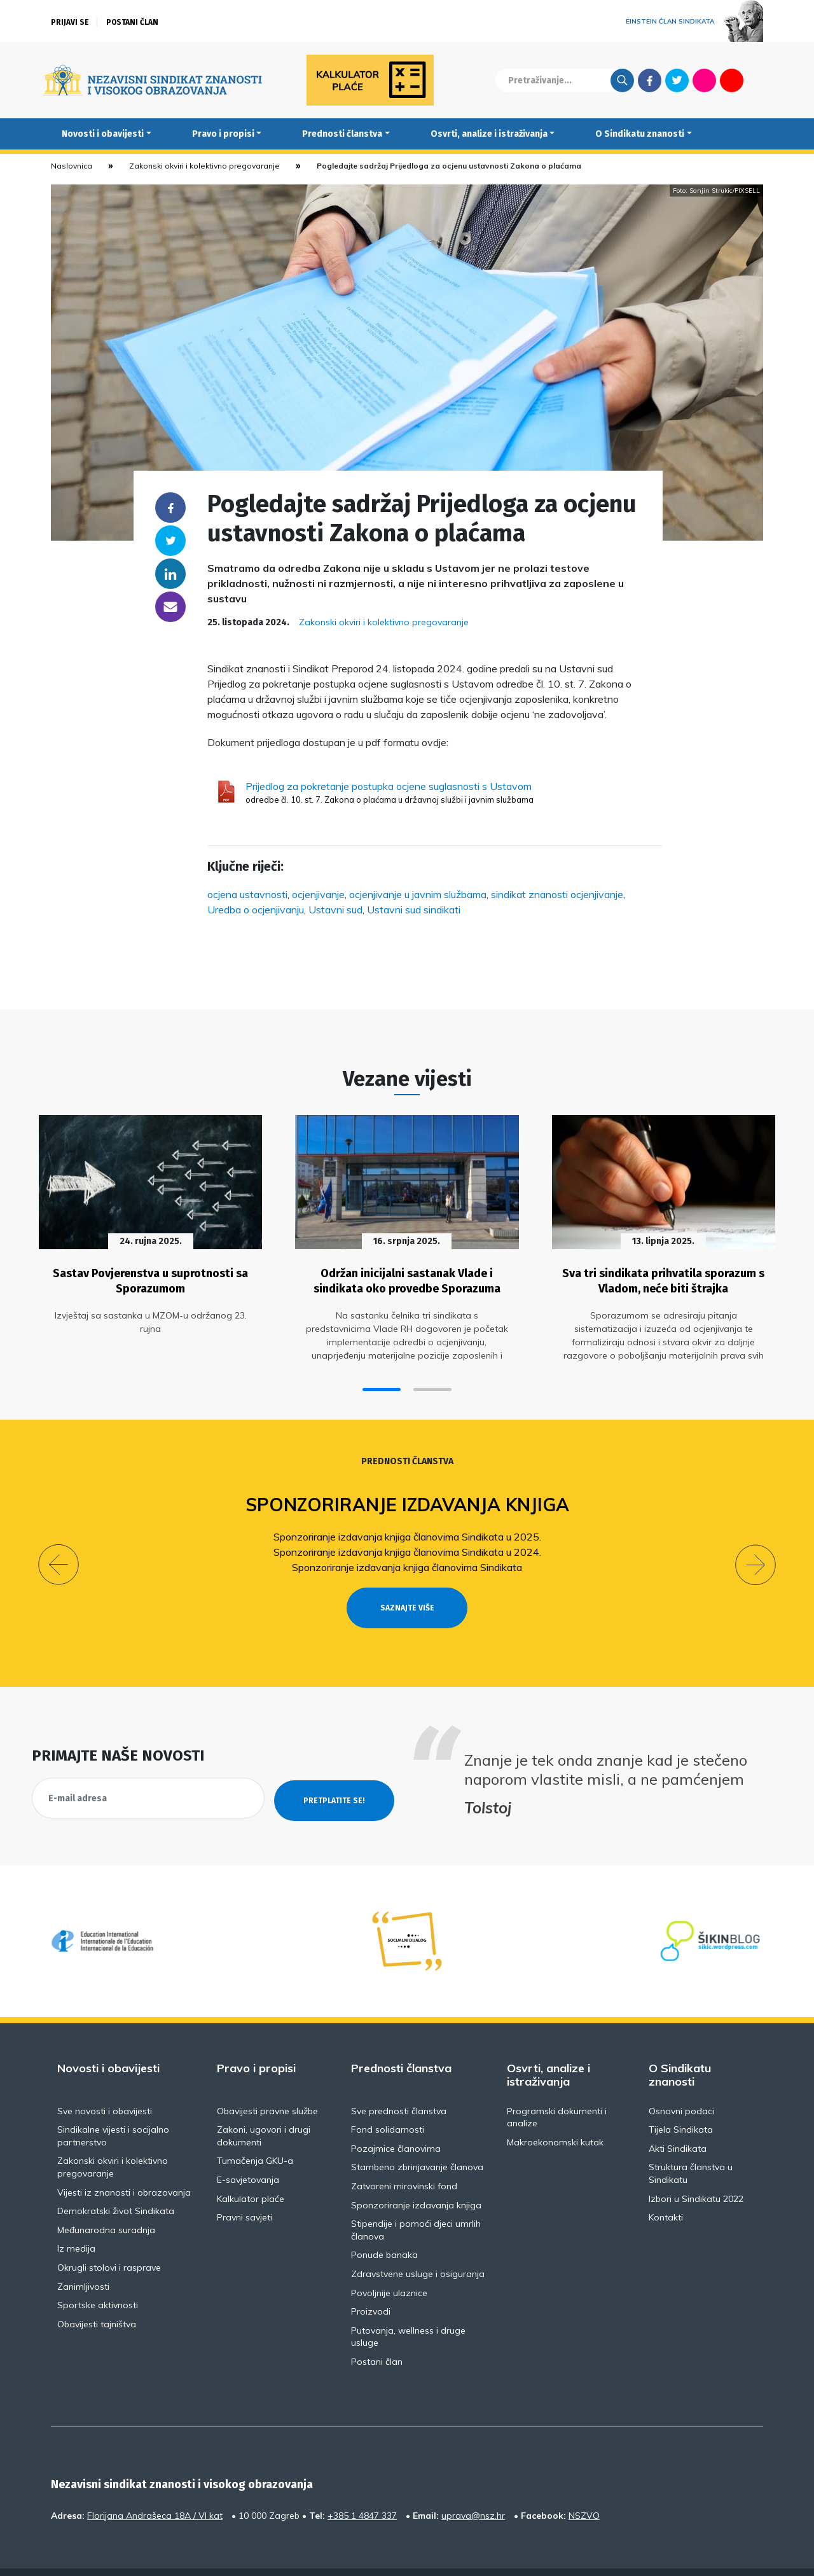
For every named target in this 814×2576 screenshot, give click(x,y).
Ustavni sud (335, 909)
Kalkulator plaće (250, 2169)
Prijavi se (70, 22)
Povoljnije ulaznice (389, 2263)
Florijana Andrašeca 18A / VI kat (155, 2486)
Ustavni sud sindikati (413, 909)
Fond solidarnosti (387, 2101)
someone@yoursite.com (170, 606)
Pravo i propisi (223, 133)
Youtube (731, 80)
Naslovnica (71, 165)
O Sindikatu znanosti (639, 133)
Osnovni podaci (681, 2082)
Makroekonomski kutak (555, 2113)
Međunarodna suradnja (106, 2200)
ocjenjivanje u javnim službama (417, 894)
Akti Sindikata (678, 2119)
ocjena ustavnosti (247, 894)
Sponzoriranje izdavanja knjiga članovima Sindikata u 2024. (407, 1546)
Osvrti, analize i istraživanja (489, 133)
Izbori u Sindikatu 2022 (696, 2169)
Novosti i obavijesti (103, 133)
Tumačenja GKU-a (255, 2132)
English (759, 80)
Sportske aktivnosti (97, 2276)
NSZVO (584, 2486)
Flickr (704, 80)
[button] (381, 1383)
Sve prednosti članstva (398, 2082)
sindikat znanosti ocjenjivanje (557, 894)
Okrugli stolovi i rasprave (109, 2238)
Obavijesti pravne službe (267, 2082)
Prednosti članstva (342, 133)
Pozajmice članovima (396, 2119)
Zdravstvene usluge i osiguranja (418, 2244)
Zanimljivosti (83, 2257)
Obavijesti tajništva (96, 2295)
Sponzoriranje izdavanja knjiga (407, 1499)
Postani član (132, 22)
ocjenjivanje (318, 894)
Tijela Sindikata (681, 2101)
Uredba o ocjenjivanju (255, 909)
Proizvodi (370, 2283)
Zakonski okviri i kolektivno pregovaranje (204, 165)
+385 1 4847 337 (362, 2486)
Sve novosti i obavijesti (104, 2082)
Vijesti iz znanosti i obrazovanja (124, 2163)
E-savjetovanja (248, 2150)
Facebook (649, 80)
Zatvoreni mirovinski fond (404, 2157)
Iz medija (76, 2220)
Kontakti (666, 2188)
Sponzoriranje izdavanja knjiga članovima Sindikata (407, 1561)
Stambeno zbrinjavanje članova (417, 2138)
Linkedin (170, 573)
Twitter (677, 80)
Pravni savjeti (244, 2188)
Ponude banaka (384, 2226)
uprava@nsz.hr (473, 2486)
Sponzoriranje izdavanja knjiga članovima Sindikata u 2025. (407, 1531)
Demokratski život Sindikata (115, 2182)
